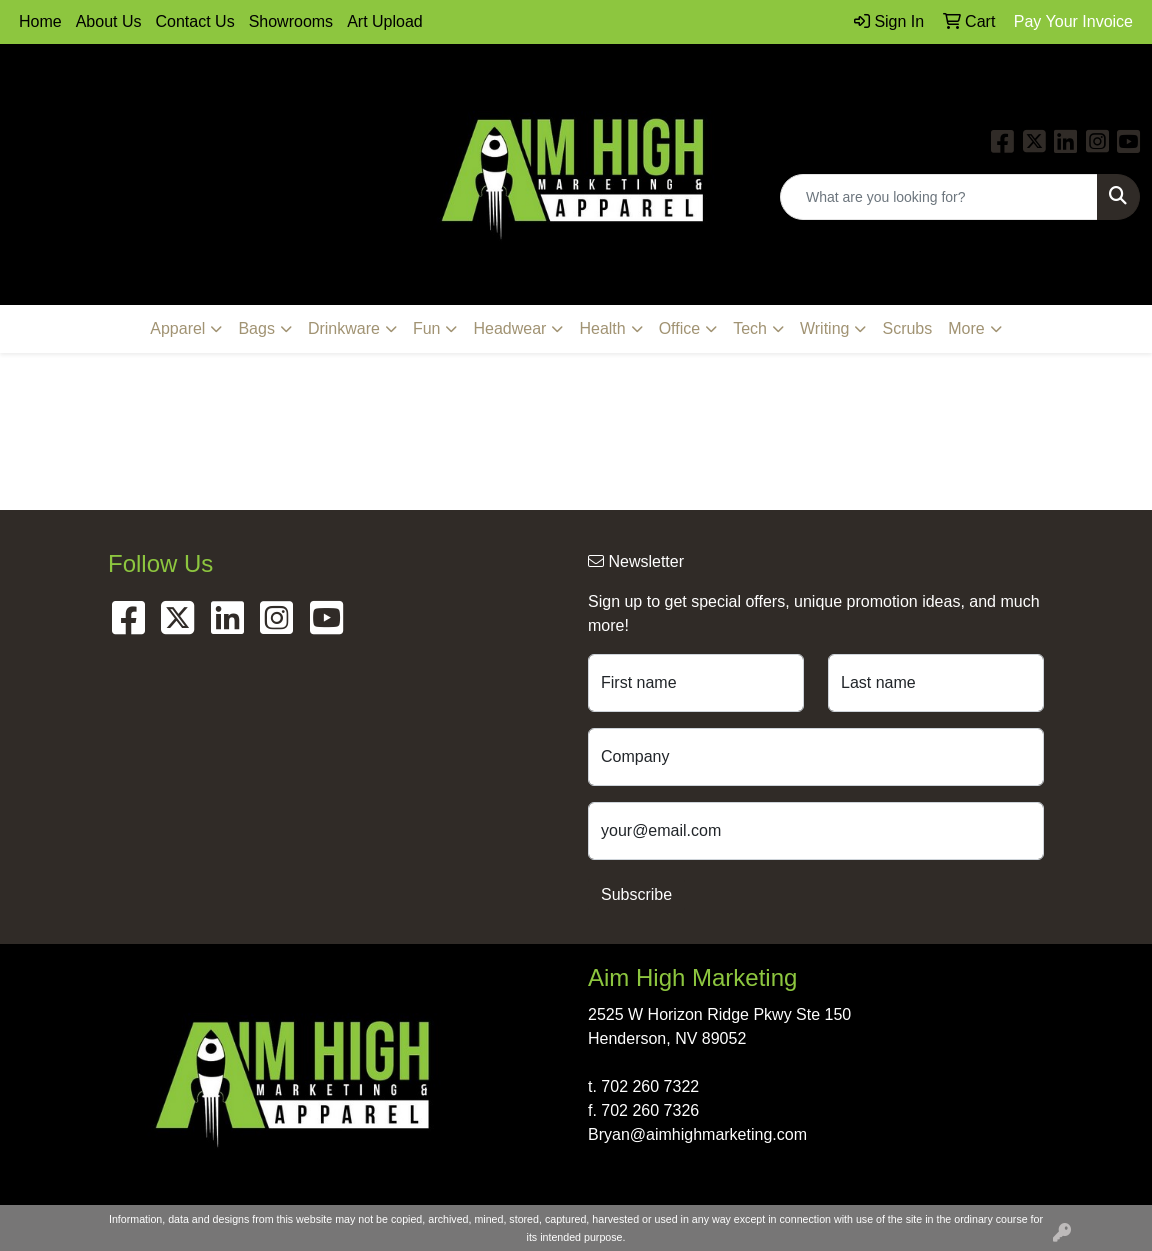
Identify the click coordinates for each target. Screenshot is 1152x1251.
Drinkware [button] (344, 328)
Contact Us (195, 21)
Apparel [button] (177, 328)
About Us (109, 21)
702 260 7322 (650, 1086)
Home (40, 21)
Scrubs (907, 328)
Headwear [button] (509, 328)
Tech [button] (750, 328)
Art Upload (385, 21)
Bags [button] (256, 328)
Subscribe (636, 894)
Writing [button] (825, 328)
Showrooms (291, 21)
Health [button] (602, 328)
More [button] (966, 328)
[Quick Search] (939, 197)
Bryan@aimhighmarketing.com (697, 1134)
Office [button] (680, 328)
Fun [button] (427, 328)
